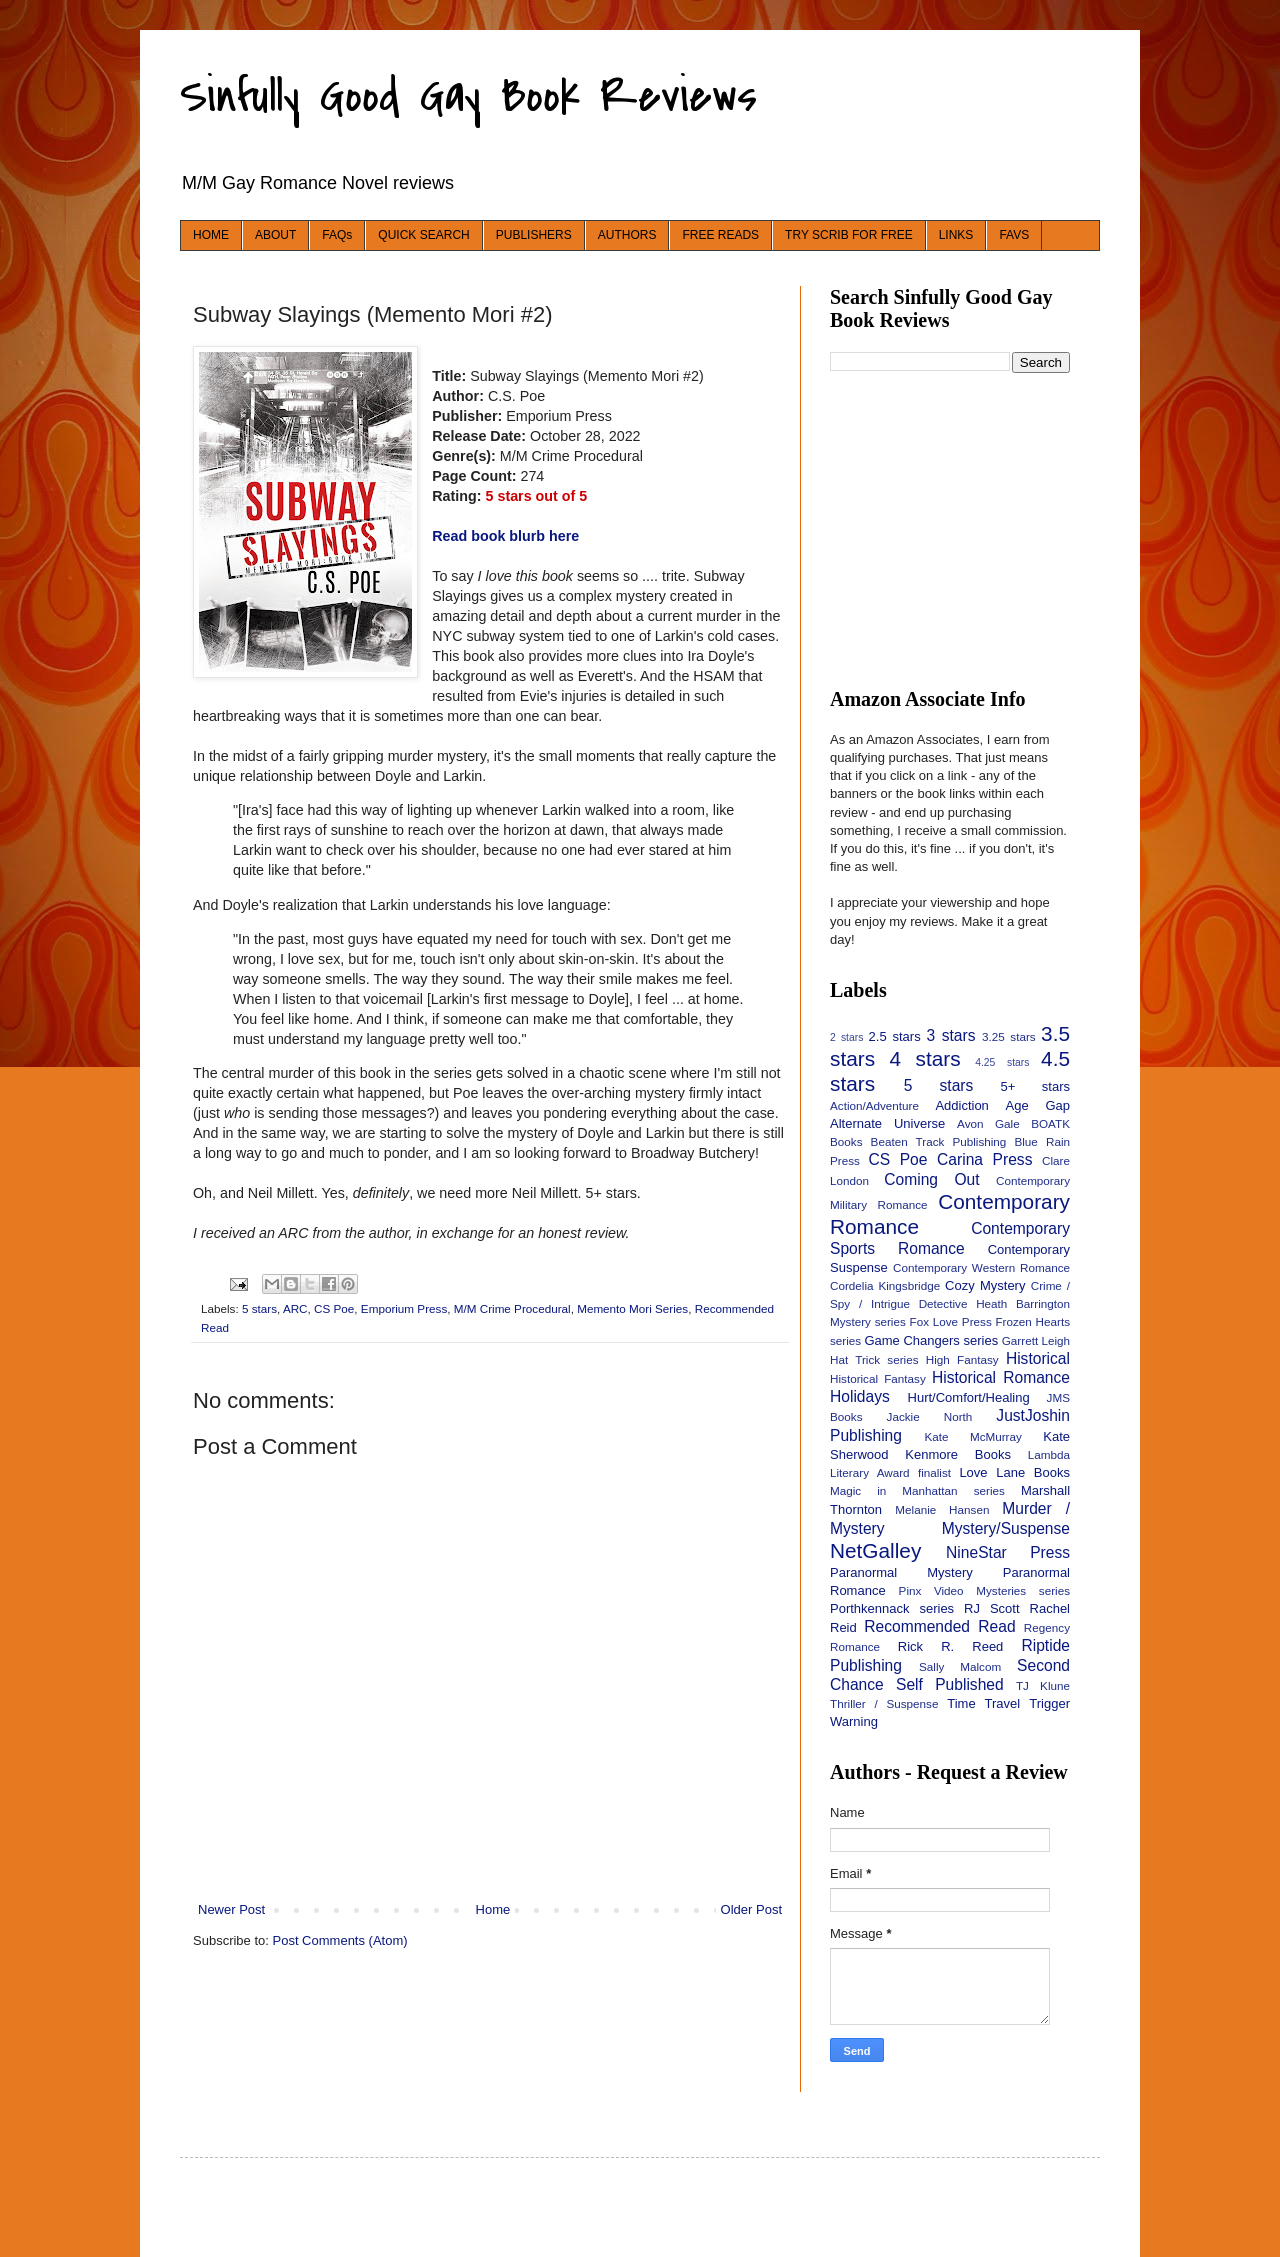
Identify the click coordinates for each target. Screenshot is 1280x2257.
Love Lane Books (1014, 1472)
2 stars (846, 1037)
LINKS (956, 235)
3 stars (950, 1035)
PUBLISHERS (534, 235)
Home (493, 1909)
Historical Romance (1001, 1377)
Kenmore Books (958, 1454)
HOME (211, 235)
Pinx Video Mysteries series (984, 1590)
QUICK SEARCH (423, 235)
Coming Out (931, 1179)
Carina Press (984, 1159)
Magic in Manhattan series (917, 1490)
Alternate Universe (887, 1123)
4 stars (925, 1058)
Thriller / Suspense (884, 1703)
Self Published (950, 1684)
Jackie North (930, 1416)
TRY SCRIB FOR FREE (849, 235)
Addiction (961, 1105)
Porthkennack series (892, 1608)
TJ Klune (1043, 1685)
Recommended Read (939, 1626)
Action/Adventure (874, 1105)
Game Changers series (931, 1340)
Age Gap (1038, 1105)
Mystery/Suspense (1006, 1528)
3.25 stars (1009, 1036)
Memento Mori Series (632, 1308)
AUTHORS (627, 235)
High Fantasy (962, 1359)
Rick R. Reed (951, 1646)
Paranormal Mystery (901, 1572)
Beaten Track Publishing (939, 1141)
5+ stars (1035, 1086)
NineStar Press (1008, 1552)
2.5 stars (895, 1036)
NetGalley (875, 1550)
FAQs (337, 235)
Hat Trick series (874, 1359)
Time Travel (983, 1703)
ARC (295, 1308)
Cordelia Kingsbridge (885, 1285)
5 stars (259, 1308)
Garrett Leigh (1036, 1340)
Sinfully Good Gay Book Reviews (468, 96)
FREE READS (720, 235)
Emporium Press (404, 1308)
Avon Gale (988, 1123)
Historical (1038, 1358)
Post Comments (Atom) (340, 1940)
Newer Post (231, 1909)
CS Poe (334, 1308)
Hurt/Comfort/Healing (969, 1397)
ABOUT (275, 235)
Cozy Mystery (985, 1285)
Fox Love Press (951, 1321)
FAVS (1014, 235)
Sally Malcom (960, 1666)
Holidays (860, 1396)
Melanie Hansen (942, 1509)
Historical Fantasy (878, 1378)
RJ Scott (991, 1608)
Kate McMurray (972, 1436)
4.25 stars (1002, 1062)
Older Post (751, 1909)
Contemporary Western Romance (981, 1267)
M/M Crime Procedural (512, 1308)
